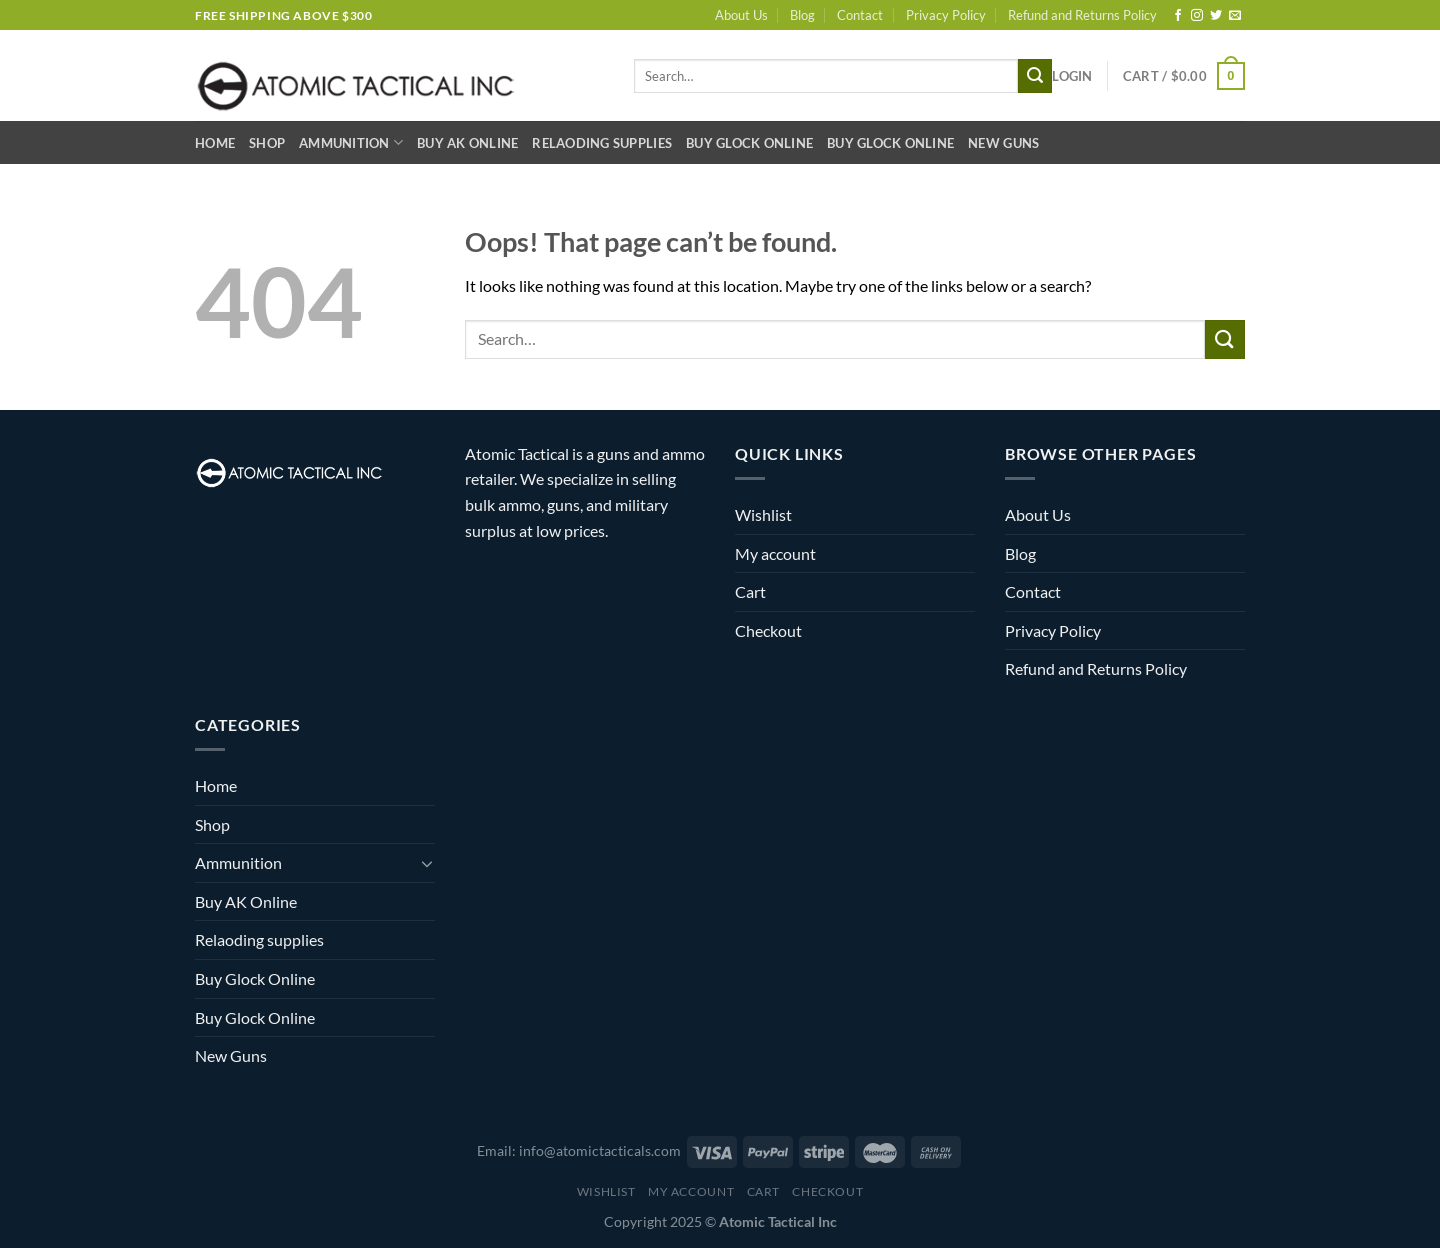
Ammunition (351, 142)
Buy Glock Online (749, 143)
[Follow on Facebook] (1178, 16)
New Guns (1003, 143)
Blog (802, 15)
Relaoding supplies (602, 143)
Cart (750, 591)
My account (775, 553)
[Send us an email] (1235, 16)
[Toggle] (427, 863)
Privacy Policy (946, 15)
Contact (860, 15)
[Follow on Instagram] (1197, 16)
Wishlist (763, 514)
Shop (267, 143)
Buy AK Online (467, 143)
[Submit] (1035, 76)
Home (215, 143)
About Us (741, 15)
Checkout (768, 630)
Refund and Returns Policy (1082, 15)
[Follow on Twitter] (1216, 16)
